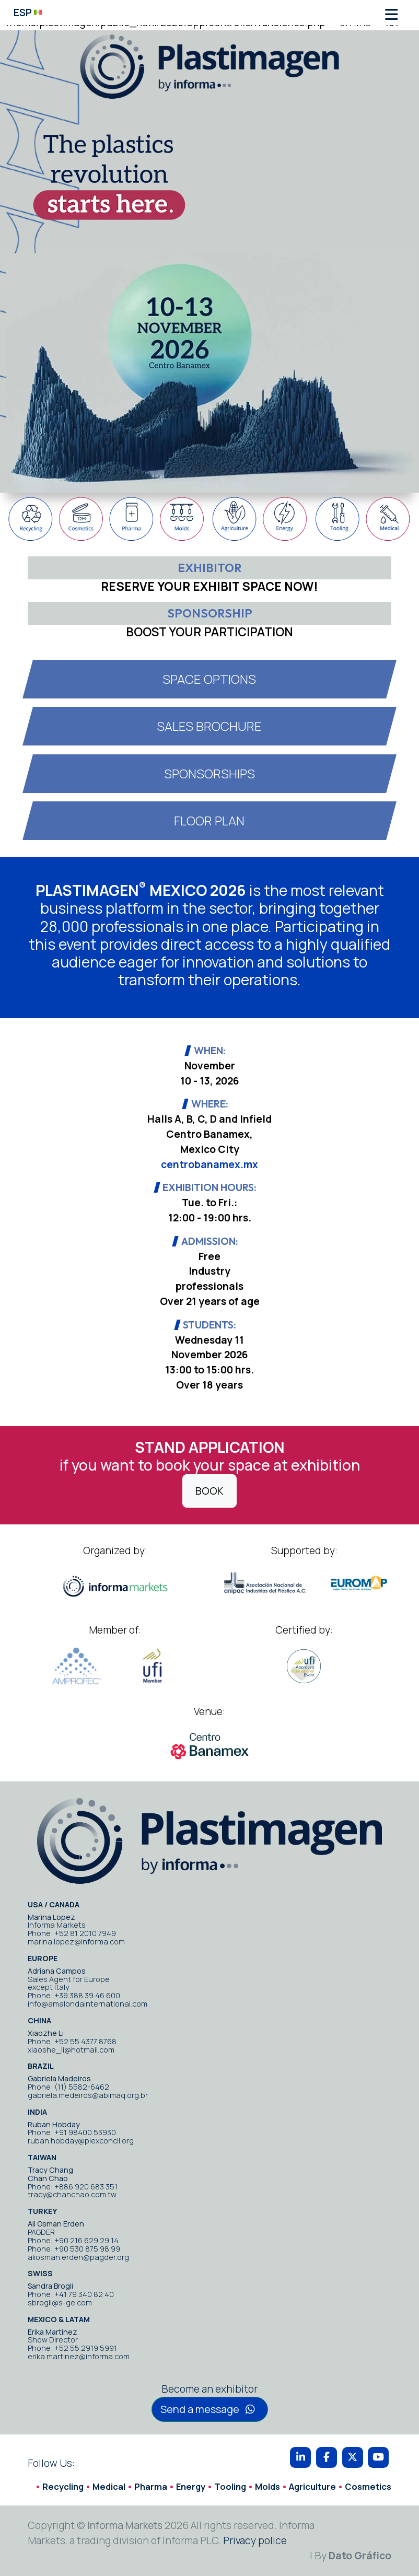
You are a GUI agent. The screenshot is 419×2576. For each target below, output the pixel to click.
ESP (28, 12)
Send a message (207, 2409)
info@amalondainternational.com (87, 2004)
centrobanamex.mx (209, 1164)
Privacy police (255, 2540)
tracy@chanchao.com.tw (72, 2194)
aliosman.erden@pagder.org (78, 2257)
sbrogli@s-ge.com (60, 2302)
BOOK (209, 1491)
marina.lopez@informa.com (76, 1941)
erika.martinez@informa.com (79, 2356)
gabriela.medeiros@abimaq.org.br (88, 2095)
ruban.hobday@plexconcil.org (81, 2141)
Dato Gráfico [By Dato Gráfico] (360, 2555)
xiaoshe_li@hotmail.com (71, 2050)
